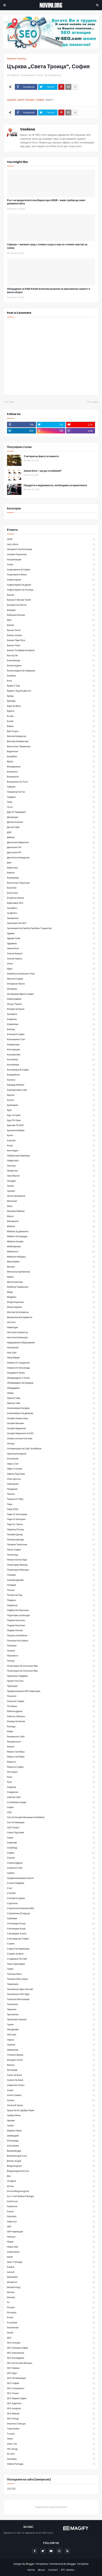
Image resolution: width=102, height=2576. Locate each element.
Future (51, 2211)
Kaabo (51, 2267)
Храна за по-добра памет (51, 2110)
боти (51, 681)
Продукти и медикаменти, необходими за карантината (55, 485)
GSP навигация (51, 2232)
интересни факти (51, 984)
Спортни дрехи (51, 1863)
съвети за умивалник (51, 1949)
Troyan (51, 2434)
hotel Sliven (51, 2252)
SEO (51, 2338)
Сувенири (51, 1918)
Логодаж (51, 1181)
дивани (51, 837)
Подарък (51, 1600)
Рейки (51, 1731)
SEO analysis (51, 2408)
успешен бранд (51, 2055)
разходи (51, 1726)
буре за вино (51, 706)
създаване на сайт (51, 1959)
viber (51, 2439)
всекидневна (51, 767)
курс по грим (51, 1120)
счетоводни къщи (51, 1929)
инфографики (51, 999)
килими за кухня (51, 1009)
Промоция (51, 1686)
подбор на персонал (51, 1610)
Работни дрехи (51, 1711)
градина (51, 797)
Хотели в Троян (51, 2105)
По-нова (9, 402)
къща (51, 1145)
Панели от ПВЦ (51, 1499)
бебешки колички (51, 615)
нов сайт (51, 1353)
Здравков (51, 943)
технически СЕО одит (51, 1994)
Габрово (51, 787)
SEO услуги (51, 2393)
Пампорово (51, 1484)
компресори (51, 1044)
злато (51, 964)
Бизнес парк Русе (51, 640)
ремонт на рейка (51, 1752)
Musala (51, 2297)
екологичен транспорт (51, 883)
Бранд (51, 696)
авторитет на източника (51, 549)
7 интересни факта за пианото (41, 456)
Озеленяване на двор (51, 1408)
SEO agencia (51, 2403)
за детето (51, 913)
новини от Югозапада (51, 1368)
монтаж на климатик (51, 1312)
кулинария (51, 1105)
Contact (53, 2570)
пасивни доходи (51, 1540)
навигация (51, 1327)
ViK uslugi (51, 2449)
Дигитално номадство (51, 858)
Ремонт (51, 1747)
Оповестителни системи (51, 1438)
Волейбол (51, 756)
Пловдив (51, 1585)
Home (31, 2570)
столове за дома (51, 1898)
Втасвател (51, 772)
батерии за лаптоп (51, 605)
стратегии (51, 1903)
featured (51, 2206)
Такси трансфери (51, 1964)
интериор (51, 989)
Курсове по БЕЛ (51, 1125)
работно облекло (51, 1716)
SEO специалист (51, 2388)
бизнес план (51, 645)
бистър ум (51, 655)
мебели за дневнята (51, 1231)
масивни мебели (51, 1211)
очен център (51, 1479)
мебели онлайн (51, 1241)
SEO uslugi (51, 2418)
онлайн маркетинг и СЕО (51, 1433)
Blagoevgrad (51, 2166)
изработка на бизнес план (51, 974)
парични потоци (51, 1529)
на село (51, 1322)
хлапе (51, 2090)
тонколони (51, 2004)
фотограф (51, 2070)
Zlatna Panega (51, 2464)
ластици (51, 1166)
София (51, 1853)
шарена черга (51, 2130)
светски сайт (51, 1797)
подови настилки (51, 1625)
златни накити (51, 959)
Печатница (51, 1555)
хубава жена (51, 2115)
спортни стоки (51, 1868)
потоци (51, 1661)
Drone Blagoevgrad (51, 2191)
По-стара (92, 402)
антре (51, 564)
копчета (51, 1080)
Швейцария (51, 2136)
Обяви (51, 1393)
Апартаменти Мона (51, 574)
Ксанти (51, 1100)
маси (51, 1206)
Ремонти (51, 1762)
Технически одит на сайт (51, 1989)
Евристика (51, 868)
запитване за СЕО (51, 923)
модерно (51, 1297)
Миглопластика (51, 1282)
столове (51, 1893)
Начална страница (16, 58)
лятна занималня (51, 1196)
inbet (51, 2257)
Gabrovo (51, 2221)
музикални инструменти (51, 1317)
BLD (51, 2176)
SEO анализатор (51, 2353)
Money (51, 2292)
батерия (51, 610)
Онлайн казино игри (51, 1418)
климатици (51, 1024)
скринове (51, 1843)
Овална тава (51, 1398)
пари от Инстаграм (51, 1514)
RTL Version (67, 2570)
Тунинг (51, 2024)
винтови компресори (51, 741)
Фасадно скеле (51, 2060)
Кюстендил (51, 1150)
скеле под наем (51, 1832)
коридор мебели (51, 1085)
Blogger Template (78, 2564)
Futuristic (51, 2216)
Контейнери (51, 1065)
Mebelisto (51, 2277)
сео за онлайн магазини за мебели (51, 1817)
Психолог (51, 1696)
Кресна (51, 1095)
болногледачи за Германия (51, 671)
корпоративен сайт (51, 1090)
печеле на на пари (51, 1560)
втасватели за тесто (51, 782)
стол (51, 1888)
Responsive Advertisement (51, 2507)
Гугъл (51, 807)
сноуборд (51, 1848)
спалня (51, 1858)
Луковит (51, 1191)
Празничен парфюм (51, 1676)
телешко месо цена (51, 1979)
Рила (51, 1777)
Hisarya (51, 2237)
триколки (51, 2009)
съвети (51, 1944)
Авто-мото (51, 544)
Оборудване (51, 1388)
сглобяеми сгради (51, 1802)
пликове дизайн (51, 1580)
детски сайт (51, 827)
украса (51, 2040)
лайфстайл (51, 1161)
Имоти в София (51, 979)
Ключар (51, 1029)
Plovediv (51, 2312)
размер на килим (51, 1721)
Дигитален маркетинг (51, 842)
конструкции (51, 1049)
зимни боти (51, 948)
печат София (51, 1550)
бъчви (51, 721)
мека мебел (51, 1262)
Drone (51, 2186)
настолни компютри (51, 1337)
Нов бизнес (51, 1347)
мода (51, 1292)
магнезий (51, 1201)
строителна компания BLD (51, 1908)
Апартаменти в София (51, 570)
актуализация (51, 559)
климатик (51, 1019)
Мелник (51, 1267)
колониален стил (51, 1039)
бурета (51, 711)
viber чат (51, 2444)
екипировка (51, 878)
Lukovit (51, 2272)
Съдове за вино (51, 1954)
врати (51, 761)
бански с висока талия (51, 600)
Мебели (51, 1226)
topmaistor (51, 2429)
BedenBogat (51, 2151)
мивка (51, 1277)
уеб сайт (51, 2035)
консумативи (51, 1055)
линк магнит (51, 1176)
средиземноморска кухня (51, 1878)
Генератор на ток (51, 792)
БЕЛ (51, 620)
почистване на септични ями (51, 1671)
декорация (51, 817)
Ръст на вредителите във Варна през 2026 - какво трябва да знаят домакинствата (46, 202)
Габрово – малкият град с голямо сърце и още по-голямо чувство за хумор (47, 246)
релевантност (51, 1742)
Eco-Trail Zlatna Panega (51, 2196)
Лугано (51, 1186)
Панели (51, 1494)
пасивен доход (51, 1534)
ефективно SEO (51, 903)
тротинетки (51, 2014)
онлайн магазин (51, 1423)
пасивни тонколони (51, 1544)
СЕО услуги (51, 1827)
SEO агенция (51, 2343)
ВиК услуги (51, 731)
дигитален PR (51, 852)
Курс (51, 1110)
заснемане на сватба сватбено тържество (51, 928)
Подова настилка (51, 1620)
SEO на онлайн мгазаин (51, 2363)
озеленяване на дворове (51, 1413)
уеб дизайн (51, 2029)
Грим (51, 802)
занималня (51, 918)
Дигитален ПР (51, 847)
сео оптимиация (51, 1822)
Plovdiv (51, 2307)
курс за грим (51, 1115)
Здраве (51, 933)
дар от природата (51, 812)
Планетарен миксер (51, 1565)
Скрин (51, 1838)
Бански (51, 595)
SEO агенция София (51, 2348)
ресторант (51, 1772)
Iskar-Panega (51, 2262)
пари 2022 (51, 1509)
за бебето (51, 908)
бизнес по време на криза (51, 650)
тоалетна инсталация (51, 1999)
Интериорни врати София (51, 994)
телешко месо (51, 1974)
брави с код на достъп (51, 691)
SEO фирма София (51, 2398)
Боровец (51, 676)
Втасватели (51, 777)
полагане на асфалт (51, 1641)
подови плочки (51, 1630)
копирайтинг (51, 1075)
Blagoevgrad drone (51, 2171)
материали (51, 1221)
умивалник (51, 2050)
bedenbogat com (51, 2156)
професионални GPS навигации (51, 1691)
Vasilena (27, 129)
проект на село (51, 1681)
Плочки (51, 1590)
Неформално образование (51, 1343)
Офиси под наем (51, 1474)
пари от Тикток (51, 1524)
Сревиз (51, 1873)
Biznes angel (51, 2161)
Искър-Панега (51, 1004)
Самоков (51, 1787)
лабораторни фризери (51, 1156)
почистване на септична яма (51, 1666)
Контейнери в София (51, 1070)
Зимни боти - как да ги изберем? (42, 471)
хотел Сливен (51, 2095)
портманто (51, 1656)
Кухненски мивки (51, 1130)
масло (51, 1216)
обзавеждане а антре (51, 1378)
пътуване (51, 1706)
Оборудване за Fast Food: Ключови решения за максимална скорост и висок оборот (48, 290)
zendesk (51, 2459)
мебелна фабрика (51, 1257)
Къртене (51, 1140)
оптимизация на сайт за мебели (51, 1449)
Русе (51, 1782)
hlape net (51, 2247)
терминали (51, 1984)
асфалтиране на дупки (51, 585)
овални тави (51, 1403)
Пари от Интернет (51, 1519)
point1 (51, 2317)
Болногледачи (51, 665)
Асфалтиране (51, 580)
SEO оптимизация (51, 2378)
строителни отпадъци (51, 1913)
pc (51, 2302)
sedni (51, 2333)
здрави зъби (51, 938)
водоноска (51, 751)
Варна (51, 726)
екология (51, 888)
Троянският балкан (51, 2019)
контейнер (51, 1059)
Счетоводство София (51, 1939)
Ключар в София (51, 1034)
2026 (51, 539)
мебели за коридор (51, 1236)
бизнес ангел (51, 630)
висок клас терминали (51, 746)
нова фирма (51, 1358)
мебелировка (51, 1246)
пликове (51, 1575)
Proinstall (51, 2323)
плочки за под (51, 1595)
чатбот (51, 2126)
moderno (51, 2282)
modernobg (51, 2287)
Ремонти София (51, 1767)
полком (51, 1651)
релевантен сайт (51, 1737)
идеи (51, 969)
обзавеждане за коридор (51, 1383)
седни (51, 1807)
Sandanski (51, 2327)
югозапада (51, 2141)
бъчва (51, 716)
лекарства (51, 1171)
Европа (51, 873)
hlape (51, 2242)
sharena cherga (51, 2424)
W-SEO (51, 2454)
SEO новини (51, 2368)
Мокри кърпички (51, 1302)
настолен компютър (51, 1332)
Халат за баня (51, 2075)
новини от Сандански (51, 1363)
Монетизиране (51, 1307)
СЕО (51, 1812)
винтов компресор (51, 736)
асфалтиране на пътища (51, 590)
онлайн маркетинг (51, 1428)
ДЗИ (51, 832)
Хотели (51, 2100)
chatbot (51, 2181)
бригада (51, 701)
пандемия (51, 1489)
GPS (51, 2227)
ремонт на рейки (51, 1757)
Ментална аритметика (51, 1272)
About (41, 2570)
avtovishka (51, 2146)
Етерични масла (51, 898)
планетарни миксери (51, 1570)
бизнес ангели (51, 635)
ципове (51, 2120)
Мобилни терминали (51, 1287)
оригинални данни (51, 1454)
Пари (51, 1504)
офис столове (51, 1469)
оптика (51, 1444)
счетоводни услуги (51, 1933)
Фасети (51, 2065)
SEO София (51, 2383)
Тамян (51, 1969)
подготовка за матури (51, 1615)
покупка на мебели (51, 1635)
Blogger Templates (37, 2564)
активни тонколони (51, 554)
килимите (51, 1014)
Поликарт (51, 1646)
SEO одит (51, 2373)
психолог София (51, 1701)
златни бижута (51, 953)
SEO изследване (51, 2358)
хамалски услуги (51, 2085)
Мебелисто (51, 1252)
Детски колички (51, 822)
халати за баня (51, 2080)
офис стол (51, 1464)
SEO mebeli (51, 2414)
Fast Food (51, 2201)
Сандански (51, 1792)
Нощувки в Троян (51, 1373)
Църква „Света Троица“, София (25, 99)
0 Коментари (54, 75)
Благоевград (51, 660)
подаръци (51, 1605)
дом (51, 862)
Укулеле (51, 2045)
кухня (51, 1135)
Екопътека (51, 893)
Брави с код (51, 686)
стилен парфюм (51, 1883)
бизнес (51, 625)
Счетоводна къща (51, 1923)
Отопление (51, 1459)
